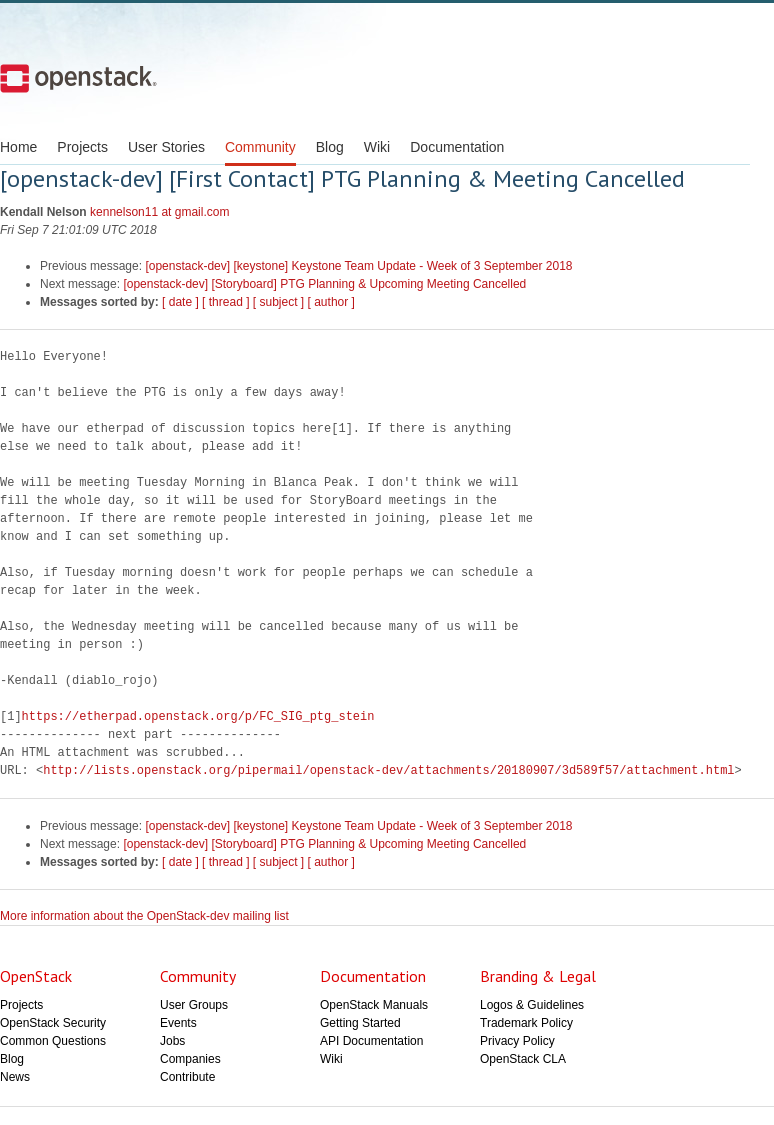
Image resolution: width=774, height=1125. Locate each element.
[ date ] (180, 302)
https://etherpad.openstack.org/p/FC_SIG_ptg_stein (198, 716)
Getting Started (360, 1023)
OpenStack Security (53, 1023)
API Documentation (371, 1041)
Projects (82, 147)
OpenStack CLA (523, 1059)
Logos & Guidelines (532, 1005)
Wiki (377, 147)
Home (18, 147)
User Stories (166, 147)
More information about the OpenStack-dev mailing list (144, 916)
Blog (330, 147)
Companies (190, 1059)
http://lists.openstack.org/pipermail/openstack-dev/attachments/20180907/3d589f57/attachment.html (388, 770)
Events (178, 1023)
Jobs (172, 1041)
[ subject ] (278, 302)
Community (260, 147)
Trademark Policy (526, 1023)
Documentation (457, 147)
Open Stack (78, 78)
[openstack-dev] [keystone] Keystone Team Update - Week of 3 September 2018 (358, 266)
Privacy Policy (517, 1041)
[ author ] (331, 302)
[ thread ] (225, 302)
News (15, 1077)
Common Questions (53, 1041)
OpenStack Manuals (374, 1005)
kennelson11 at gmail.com (159, 212)
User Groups (194, 1005)
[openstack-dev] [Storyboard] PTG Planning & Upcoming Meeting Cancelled (324, 284)
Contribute (187, 1077)
